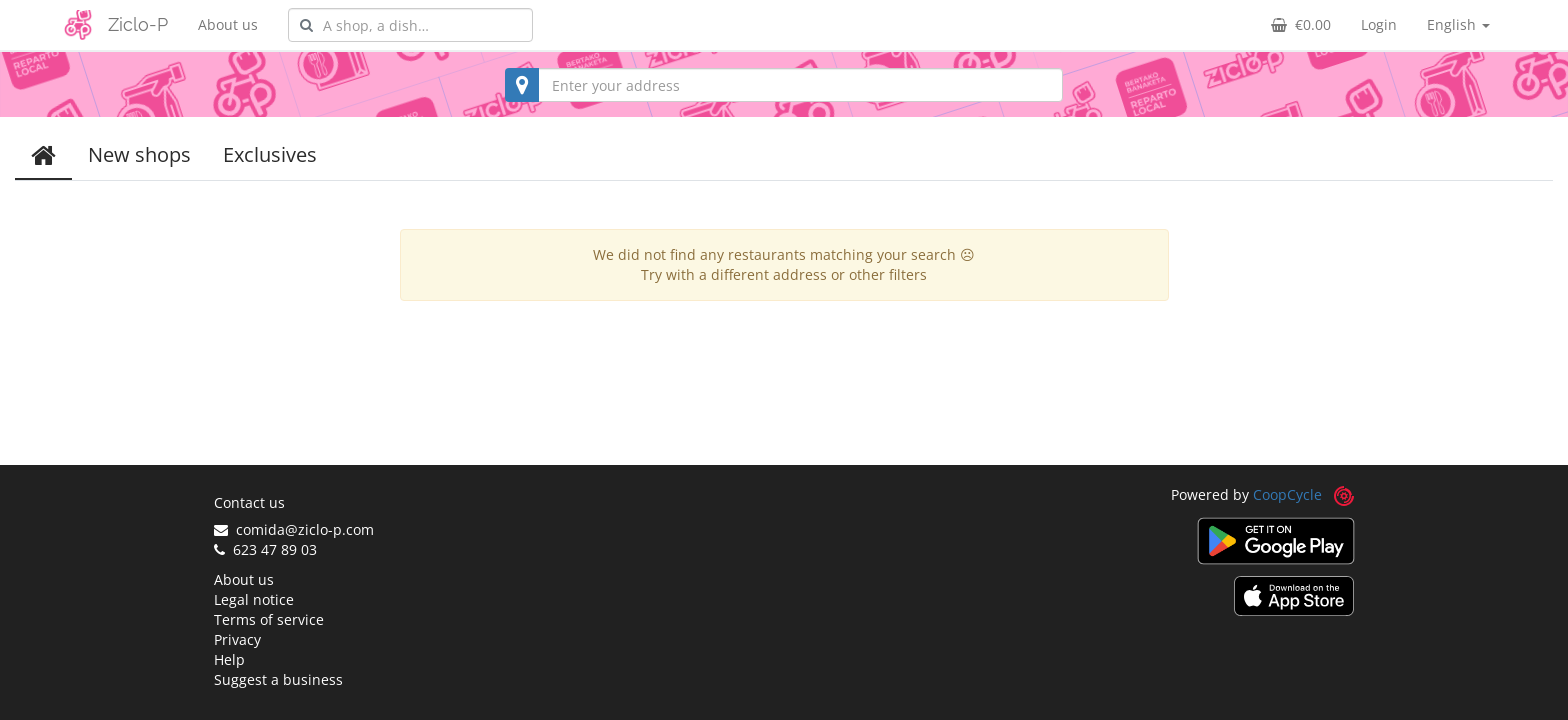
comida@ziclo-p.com (294, 529)
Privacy (237, 639)
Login (1379, 24)
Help (229, 659)
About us (228, 24)
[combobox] (410, 25)
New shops (139, 154)
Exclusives (270, 154)
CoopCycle (1287, 494)
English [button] (1458, 24)
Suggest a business (278, 679)
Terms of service (269, 619)
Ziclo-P (138, 24)
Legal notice (254, 599)
